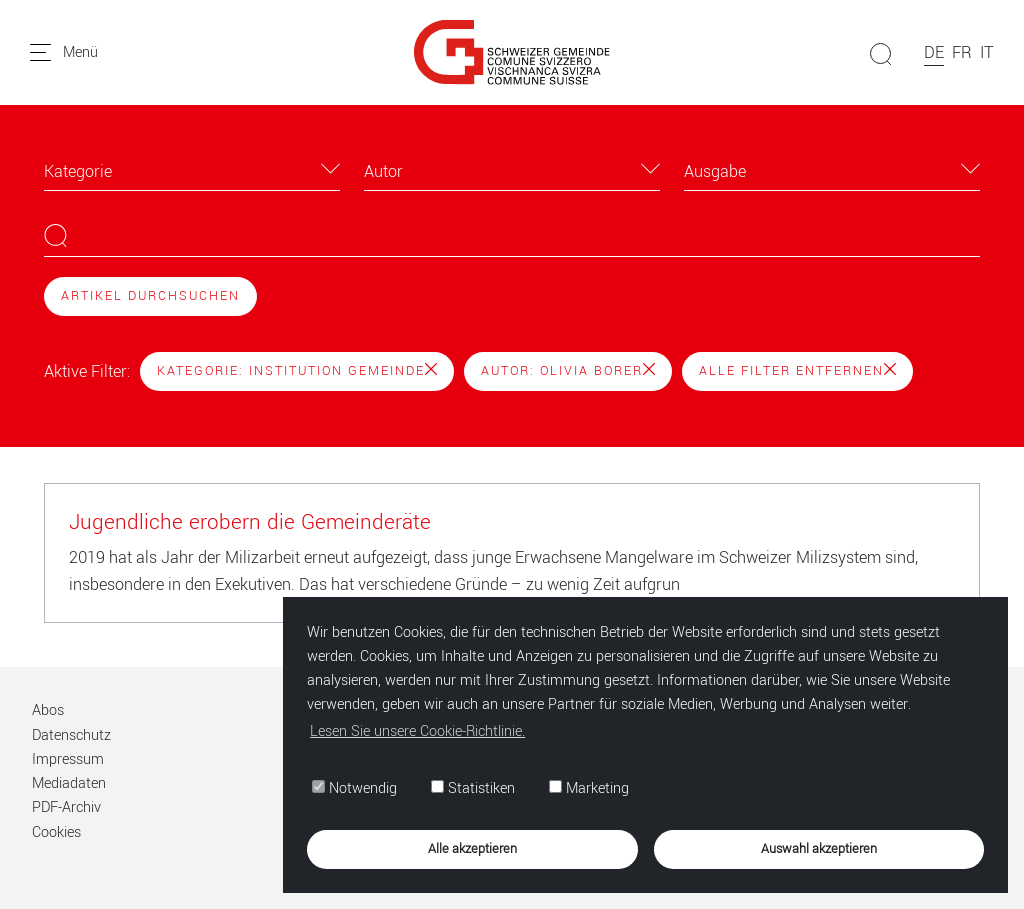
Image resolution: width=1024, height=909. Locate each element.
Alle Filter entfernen (797, 371)
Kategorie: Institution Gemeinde (297, 371)
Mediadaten (69, 783)
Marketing (589, 788)
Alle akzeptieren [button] (472, 848)
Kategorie (78, 171)
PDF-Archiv (66, 807)
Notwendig (354, 788)
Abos (48, 710)
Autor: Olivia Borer (568, 371)
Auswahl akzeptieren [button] (819, 848)
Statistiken (473, 788)
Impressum (68, 759)
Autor (383, 171)
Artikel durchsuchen (150, 296)
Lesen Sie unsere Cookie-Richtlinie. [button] (417, 731)
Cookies (56, 832)
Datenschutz (71, 735)
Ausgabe (715, 171)
